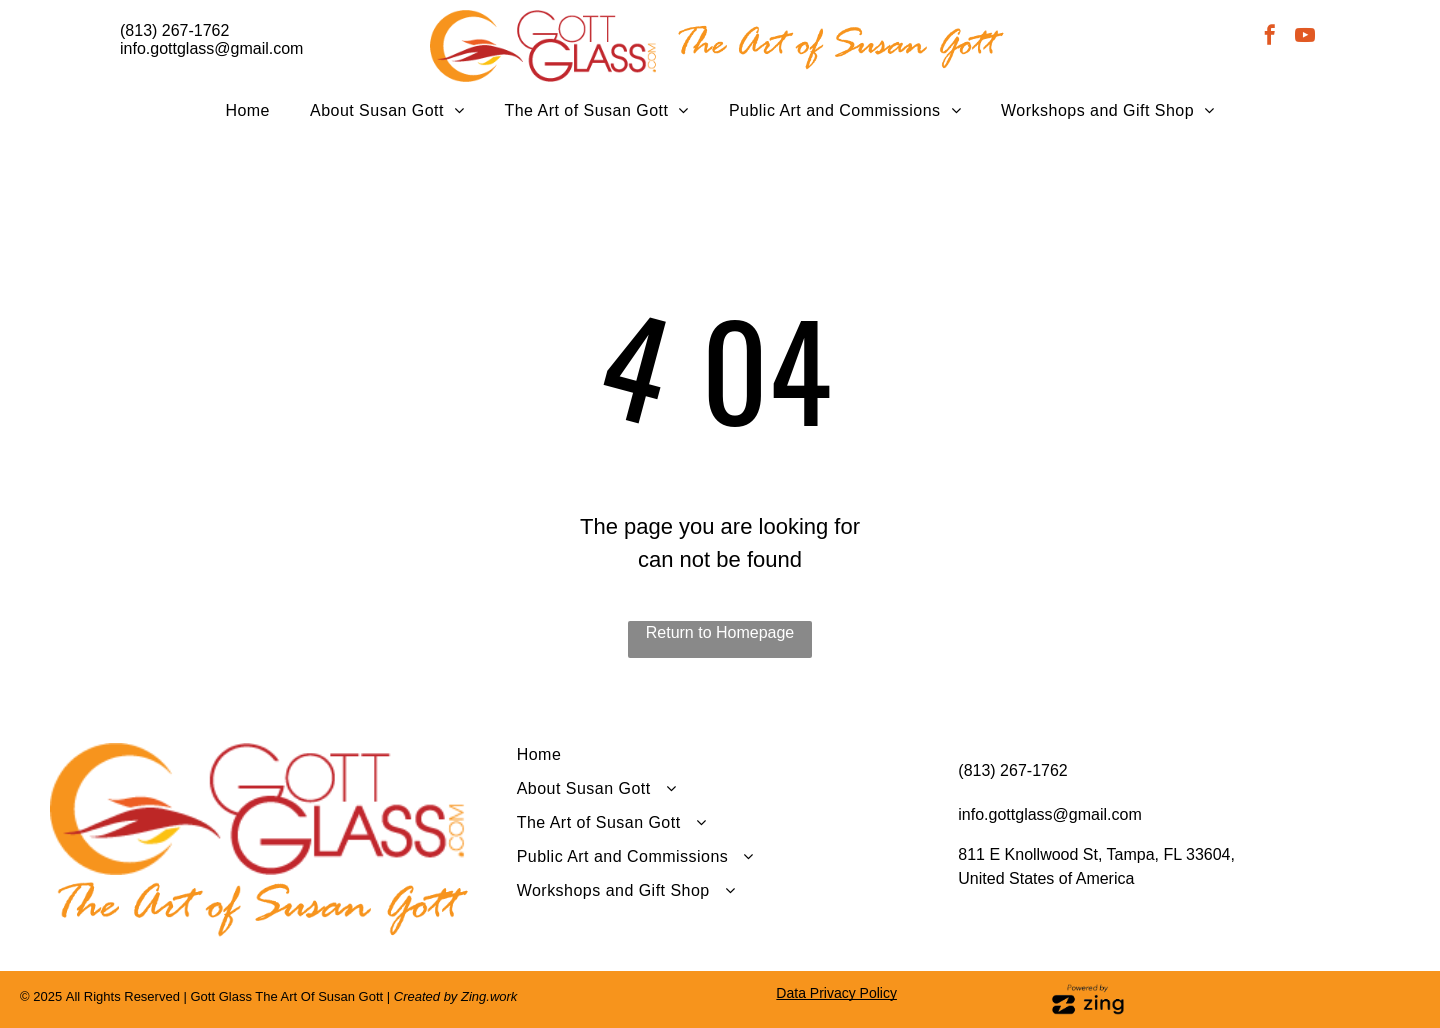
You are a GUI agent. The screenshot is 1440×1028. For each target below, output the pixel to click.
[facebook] (1270, 37)
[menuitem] (247, 111)
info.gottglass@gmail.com (211, 48)
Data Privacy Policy (836, 993)
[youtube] (1305, 37)
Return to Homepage (720, 632)
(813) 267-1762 (174, 30)
